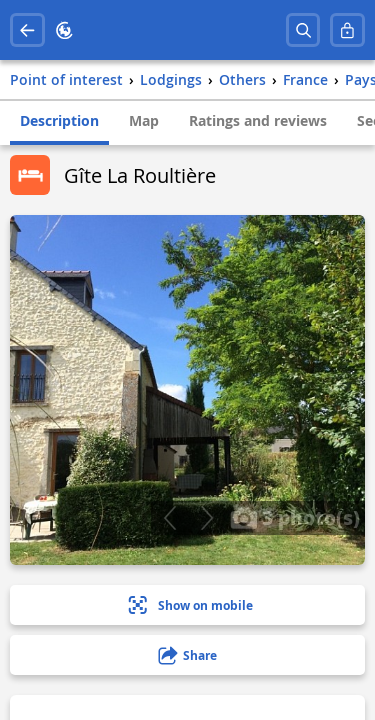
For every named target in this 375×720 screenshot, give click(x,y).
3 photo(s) (295, 517)
